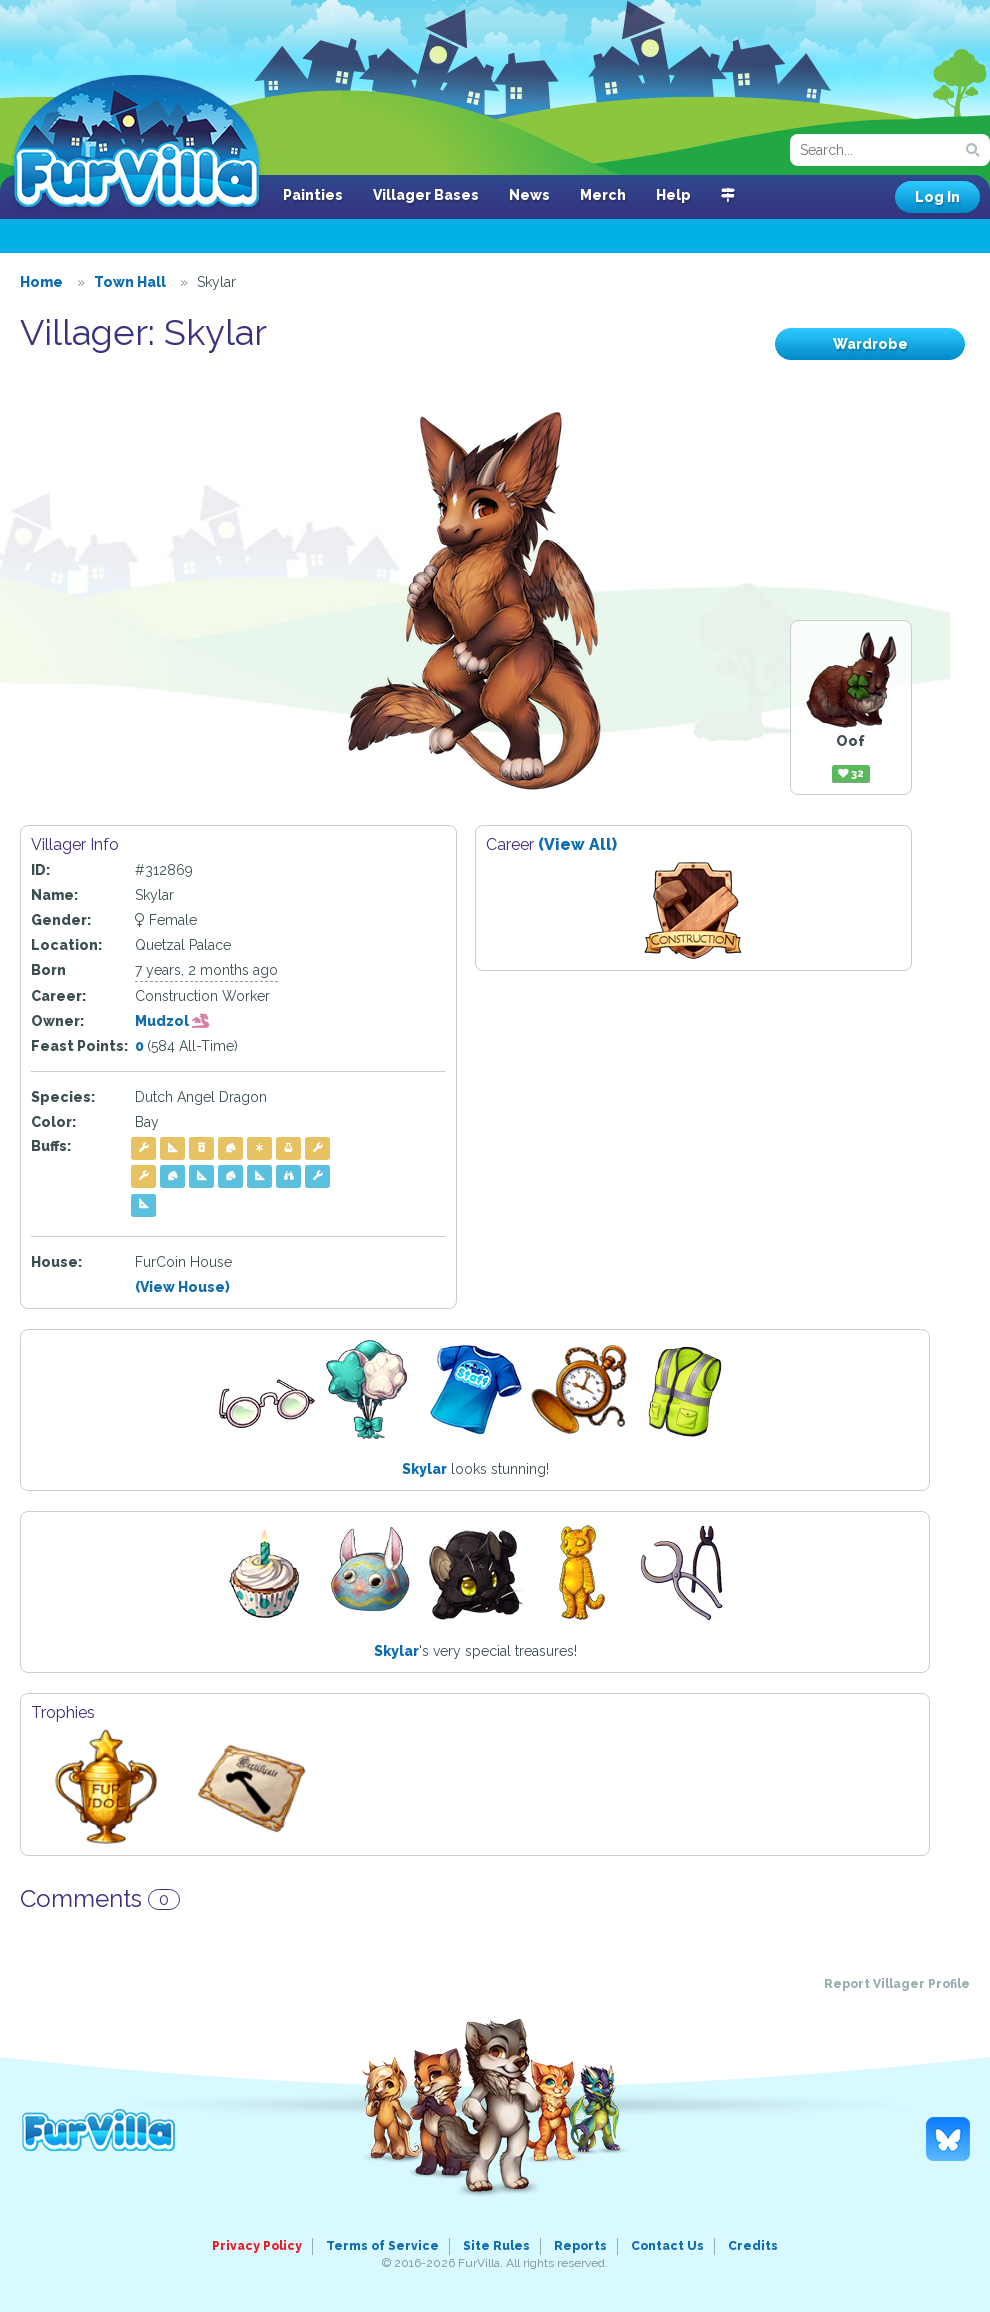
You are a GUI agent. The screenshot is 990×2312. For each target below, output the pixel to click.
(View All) (577, 844)
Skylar (424, 1469)
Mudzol (172, 1021)
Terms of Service (382, 2246)
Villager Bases (426, 195)
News (529, 195)
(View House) (182, 1287)
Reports (580, 2246)
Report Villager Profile (897, 1984)
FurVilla (136, 143)
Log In (937, 197)
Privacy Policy (257, 2246)
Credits (753, 2246)
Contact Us (667, 2246)
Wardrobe (870, 344)
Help (673, 195)
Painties (313, 195)
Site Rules (496, 2246)
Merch (603, 195)
